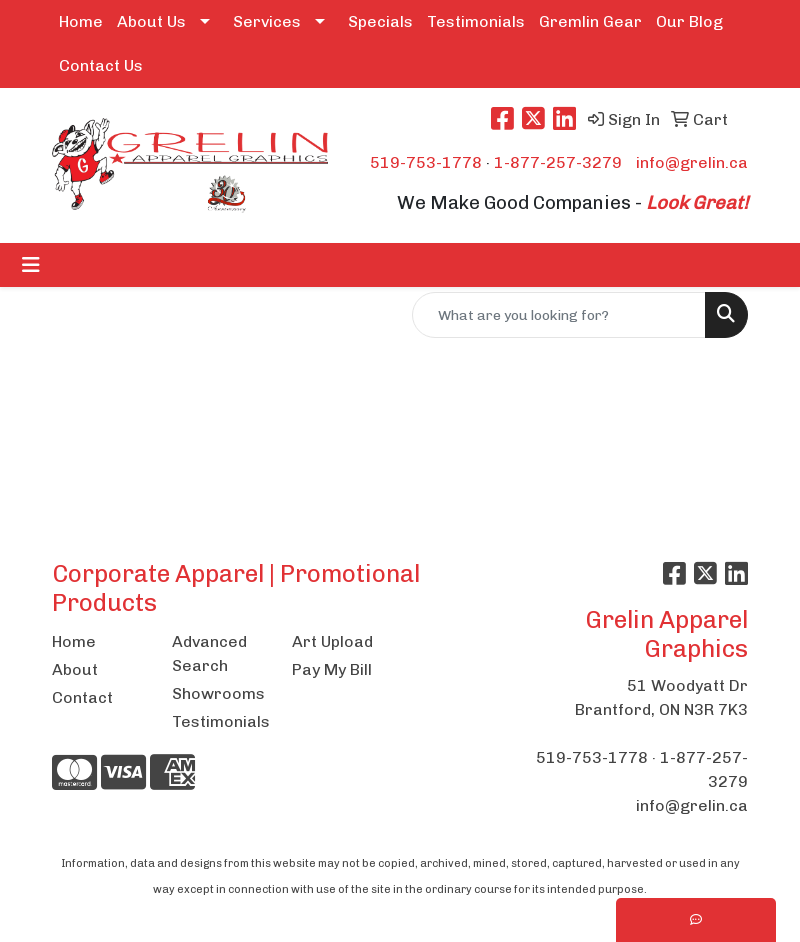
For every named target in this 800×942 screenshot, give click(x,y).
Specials (380, 21)
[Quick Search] (559, 315)
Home (81, 21)
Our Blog (689, 21)
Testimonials (476, 21)
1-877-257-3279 (558, 162)
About (75, 669)
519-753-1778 (426, 162)
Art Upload (332, 641)
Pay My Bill (332, 669)
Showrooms (218, 693)
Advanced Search (209, 653)
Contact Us (101, 65)
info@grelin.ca (692, 162)
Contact (82, 697)
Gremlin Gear (590, 21)
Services (267, 21)
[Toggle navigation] (31, 265)
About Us (151, 21)
